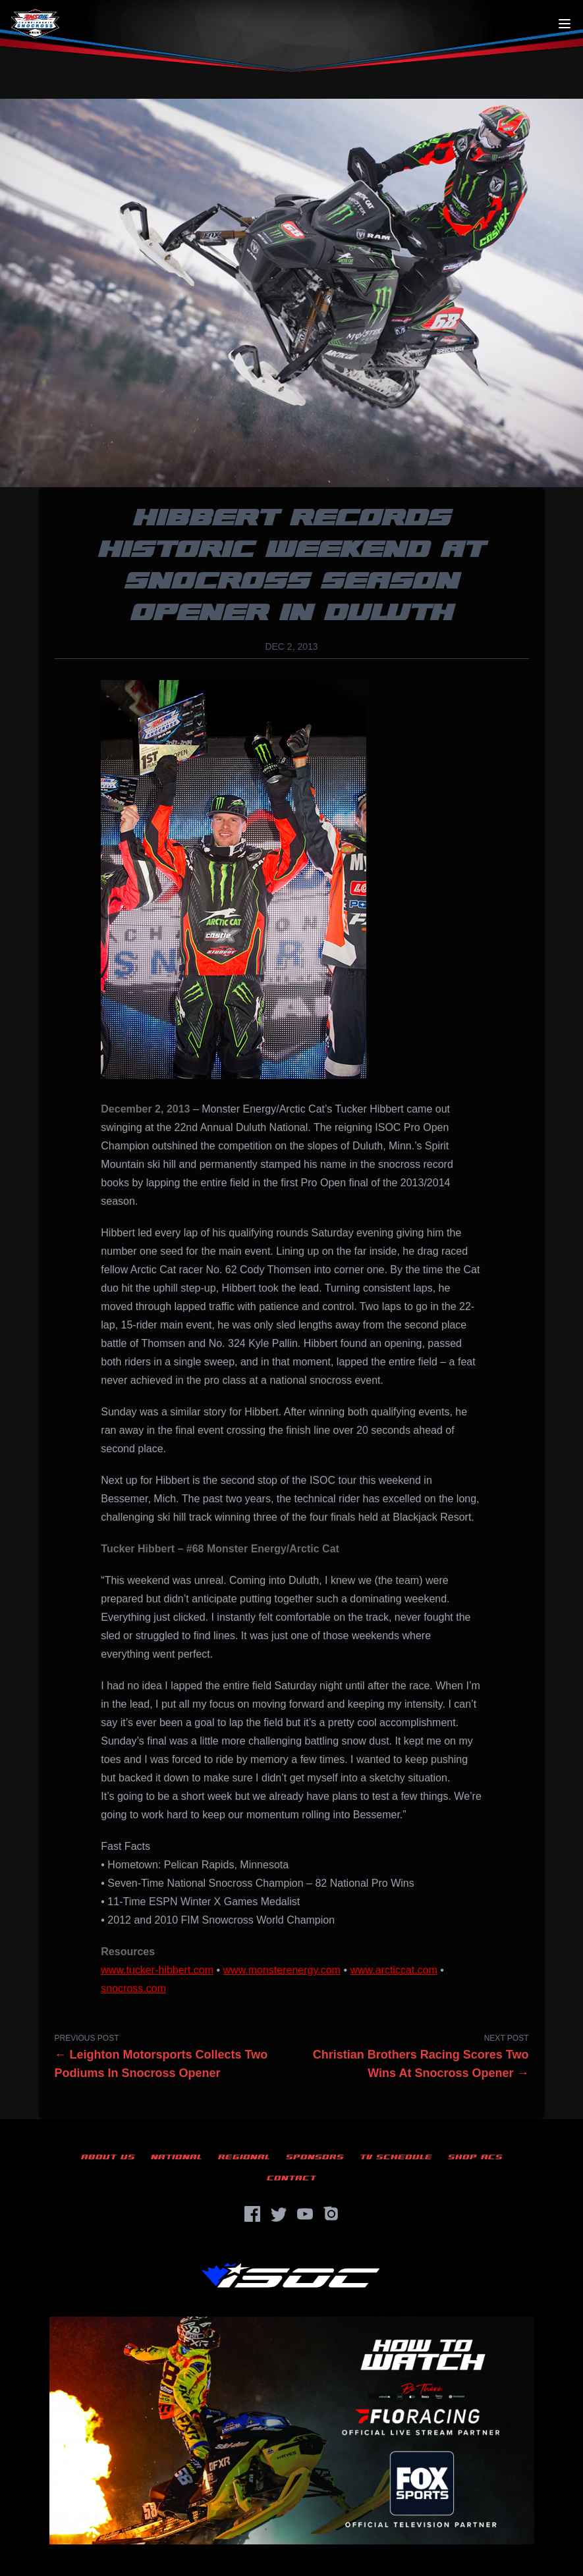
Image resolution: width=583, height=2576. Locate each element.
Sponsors (315, 2157)
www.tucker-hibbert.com (157, 1970)
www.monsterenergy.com (282, 1970)
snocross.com (133, 1988)
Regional (244, 2157)
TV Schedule (396, 2157)
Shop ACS (475, 2157)
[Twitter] (279, 2214)
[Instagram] (331, 2214)
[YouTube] (305, 2214)
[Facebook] (252, 2214)
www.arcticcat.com (393, 1970)
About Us (108, 2157)
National (176, 2157)
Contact (291, 2178)
